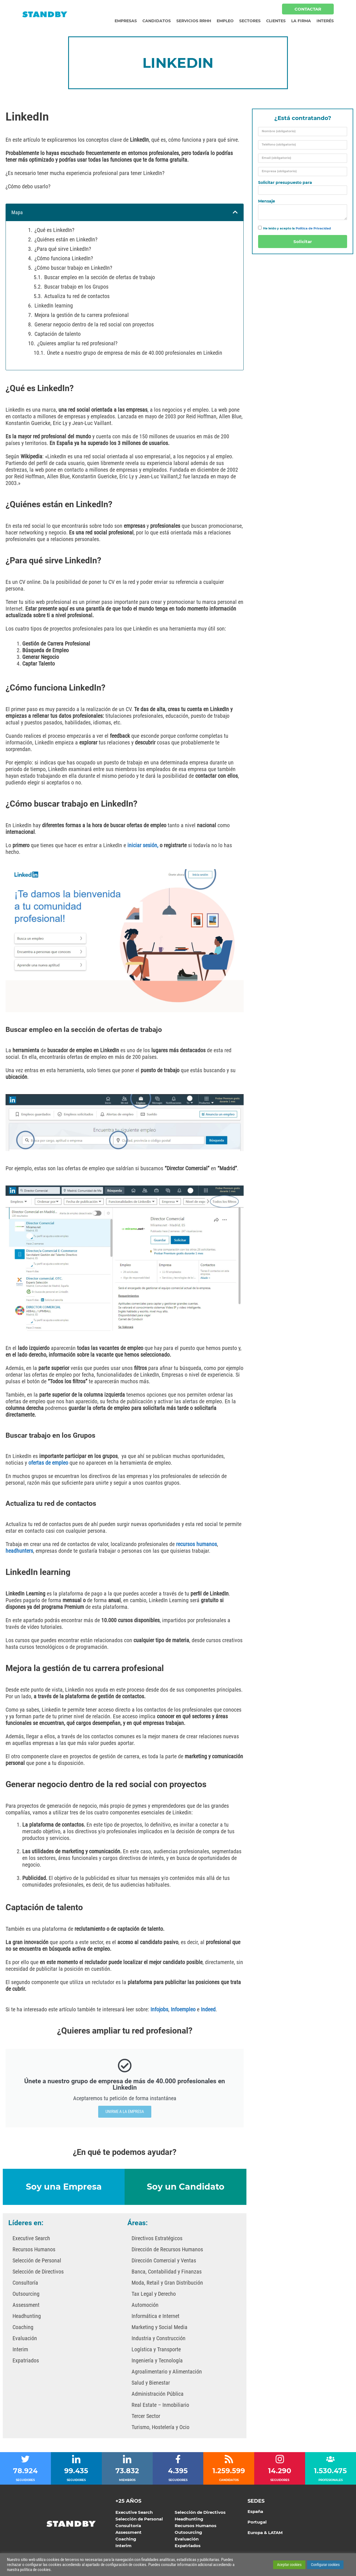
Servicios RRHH (193, 20)
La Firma (301, 20)
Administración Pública (158, 2393)
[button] (235, 212)
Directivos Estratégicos (157, 2238)
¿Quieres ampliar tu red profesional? (77, 343)
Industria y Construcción (159, 2338)
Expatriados (26, 2360)
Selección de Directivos (38, 2271)
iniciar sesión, (143, 845)
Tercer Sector (146, 2416)
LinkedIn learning (53, 305)
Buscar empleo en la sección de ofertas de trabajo (99, 277)
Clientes (276, 20)
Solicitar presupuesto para (285, 182)
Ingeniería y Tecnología (157, 2360)
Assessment (26, 2305)
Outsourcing (26, 2293)
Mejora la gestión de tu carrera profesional (81, 315)
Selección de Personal (37, 2260)
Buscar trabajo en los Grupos (76, 286)
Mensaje (266, 201)
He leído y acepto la (297, 228)
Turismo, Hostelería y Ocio (160, 2427)
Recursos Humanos (34, 2249)
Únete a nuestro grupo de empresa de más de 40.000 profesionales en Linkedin (134, 352)
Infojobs (159, 2009)
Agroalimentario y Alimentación (167, 2371)
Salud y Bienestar (151, 2382)
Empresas (126, 20)
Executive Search (31, 2238)
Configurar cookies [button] (325, 2564)
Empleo (225, 20)
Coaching (23, 2327)
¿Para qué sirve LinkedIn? (62, 249)
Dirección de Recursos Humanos (167, 2249)
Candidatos (156, 20)
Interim (20, 2349)
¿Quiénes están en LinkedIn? (65, 239)
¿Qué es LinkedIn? (54, 230)
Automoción (145, 2305)
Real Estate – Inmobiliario (160, 2405)
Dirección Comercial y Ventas (164, 2260)
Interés (325, 20)
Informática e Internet (155, 2316)
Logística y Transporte (156, 2349)
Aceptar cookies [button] (289, 2564)
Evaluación (25, 2338)
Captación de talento (57, 334)
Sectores (250, 20)
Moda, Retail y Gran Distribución (167, 2282)
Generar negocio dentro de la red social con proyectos (94, 324)
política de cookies (35, 2569)
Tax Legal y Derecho (154, 2293)
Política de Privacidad (313, 228)
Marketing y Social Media (159, 2327)
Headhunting (27, 2316)
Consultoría (25, 2282)
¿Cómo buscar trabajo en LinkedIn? (73, 267)
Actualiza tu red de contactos (77, 296)
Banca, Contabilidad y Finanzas (167, 2271)
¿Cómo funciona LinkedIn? (63, 258)
